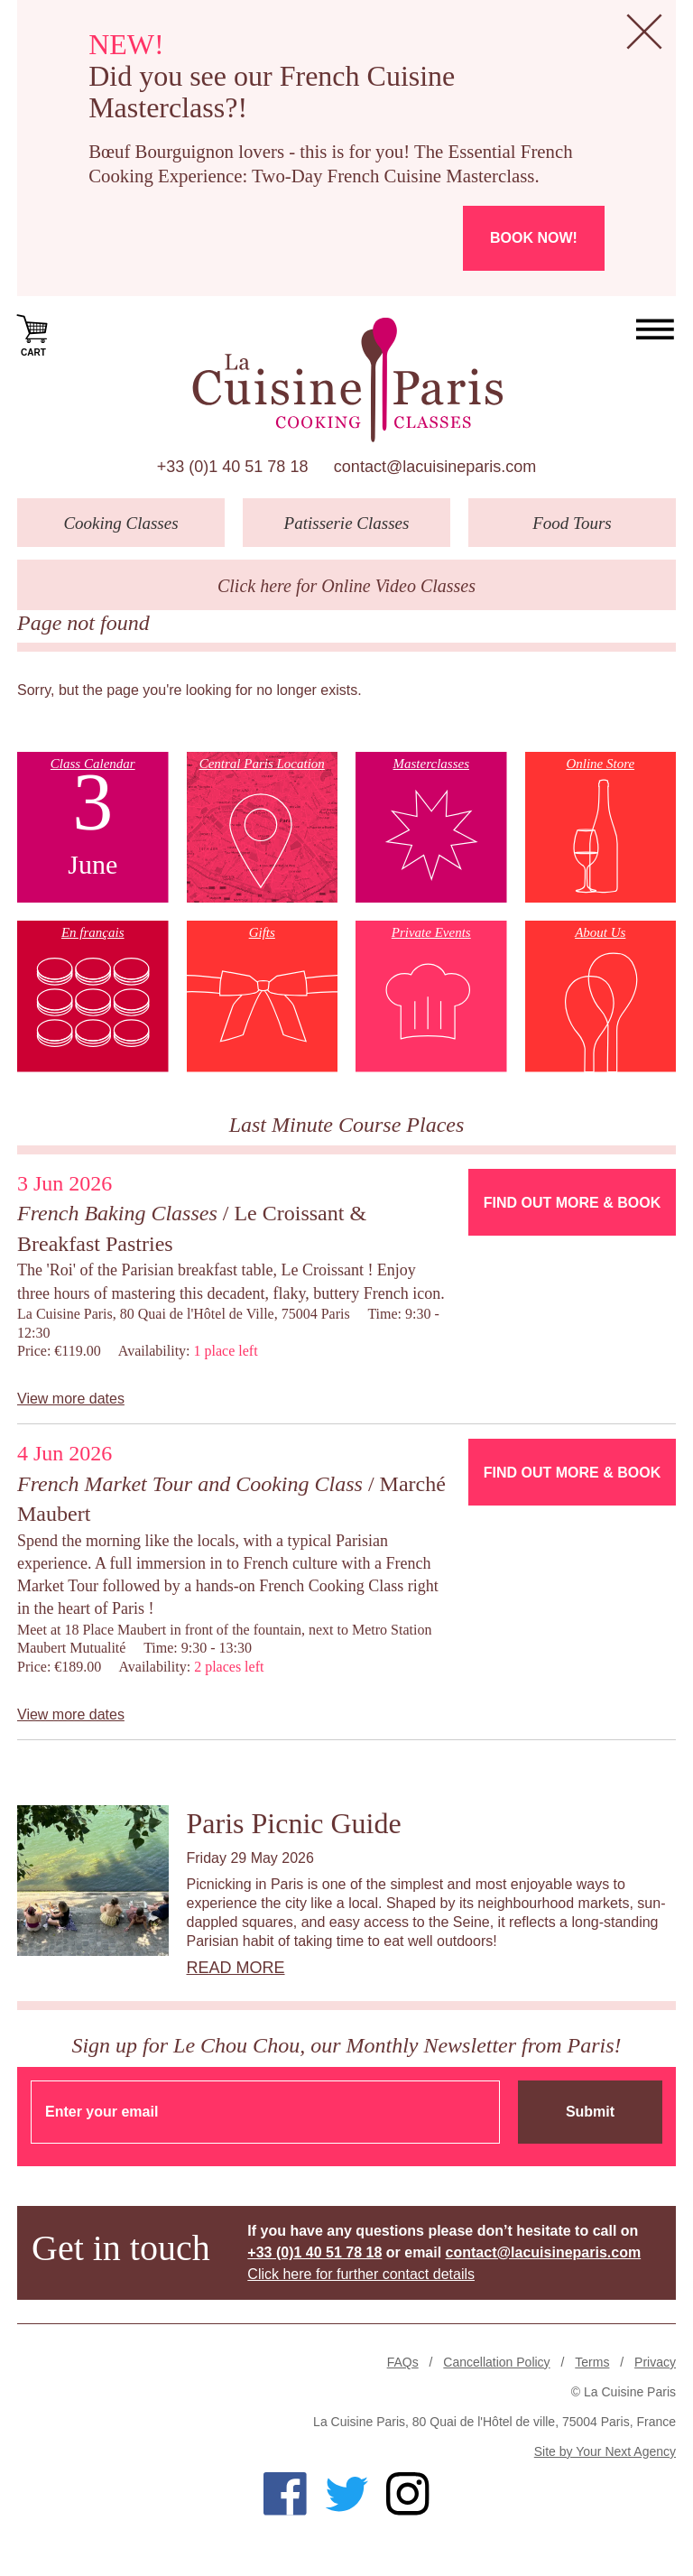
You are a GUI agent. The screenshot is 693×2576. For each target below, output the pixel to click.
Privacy (655, 2362)
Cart (33, 333)
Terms (592, 2362)
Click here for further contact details (361, 2274)
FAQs (403, 2362)
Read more (236, 1968)
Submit (590, 2111)
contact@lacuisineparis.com (435, 467)
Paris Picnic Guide (294, 1823)
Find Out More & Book (572, 1202)
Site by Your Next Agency (605, 2451)
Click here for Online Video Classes (346, 586)
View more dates (71, 1398)
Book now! (534, 238)
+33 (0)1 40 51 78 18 (233, 467)
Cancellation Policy (496, 2362)
